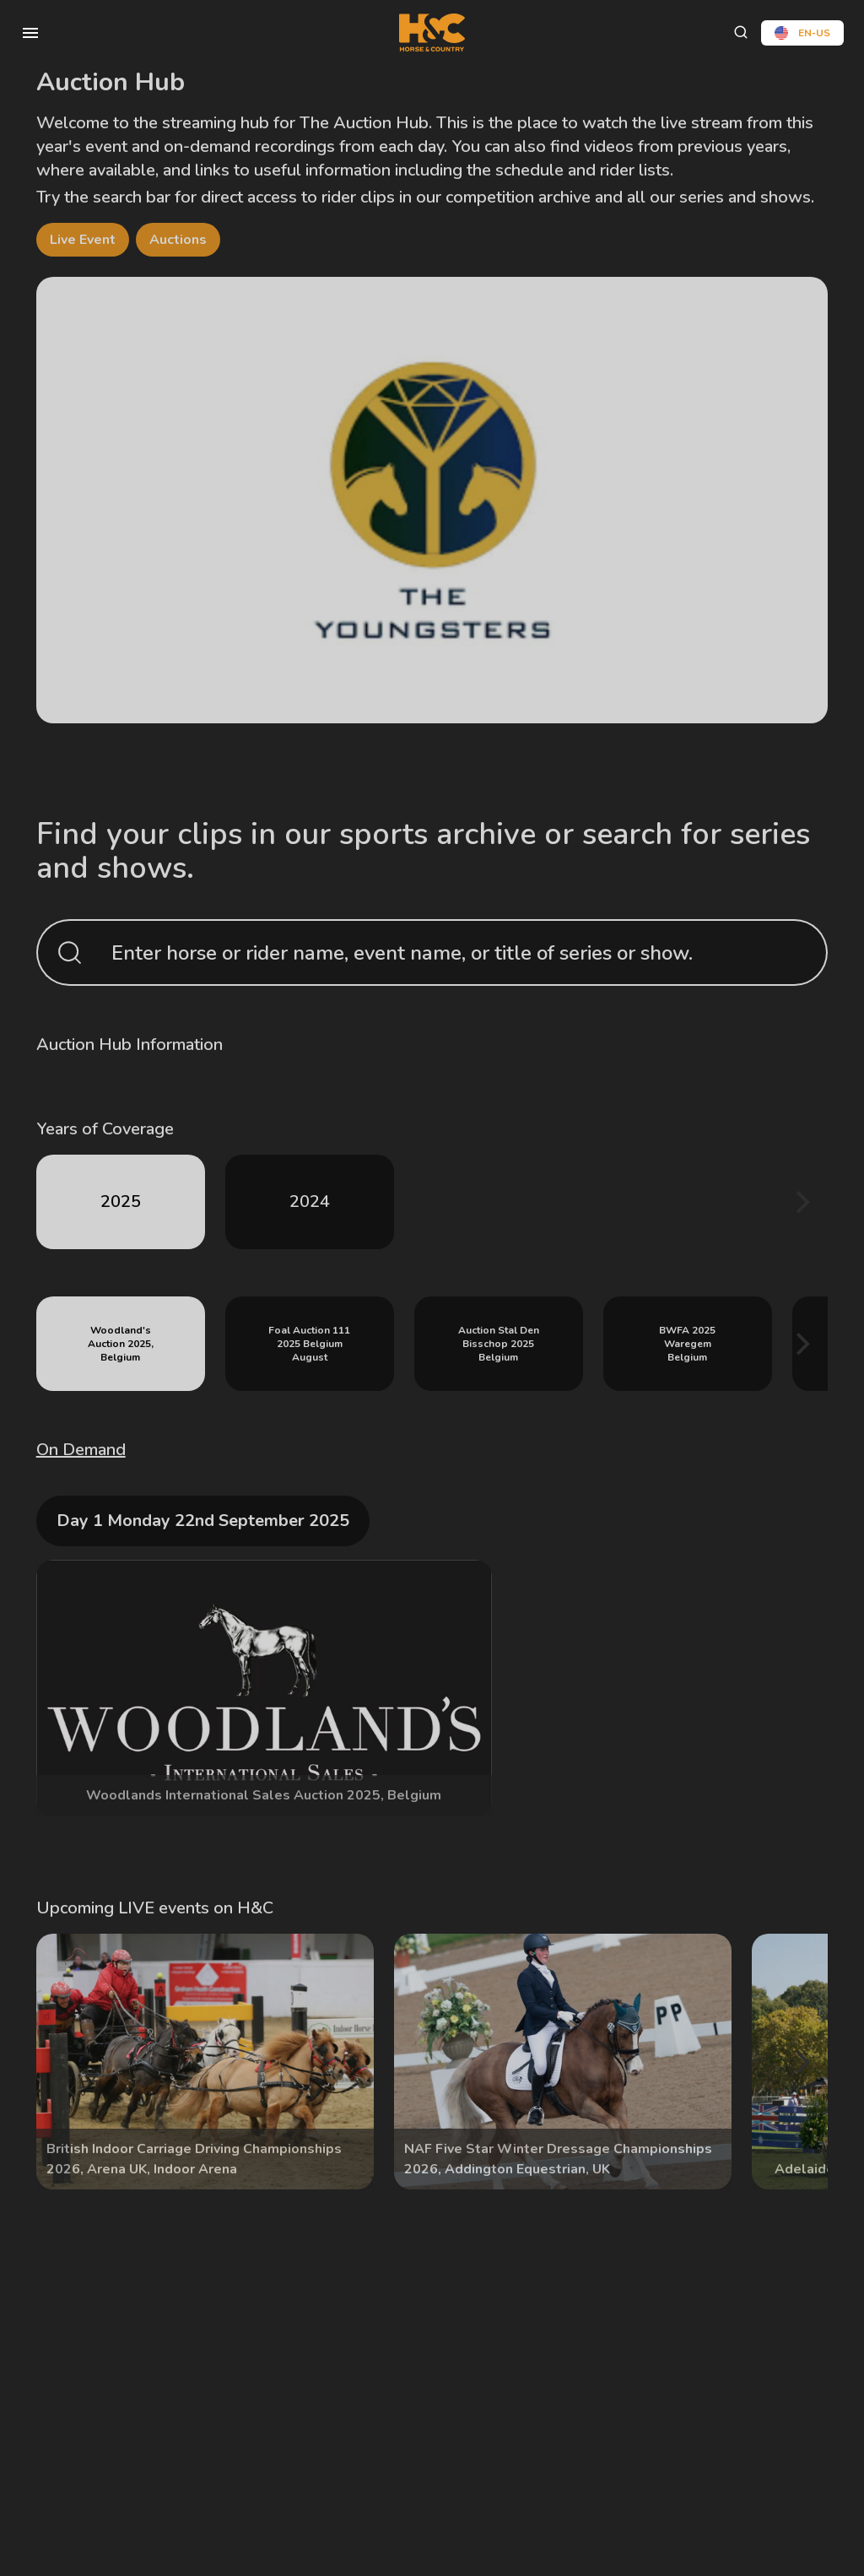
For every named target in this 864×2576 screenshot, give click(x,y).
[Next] (800, 1201)
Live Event (83, 239)
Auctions (178, 239)
